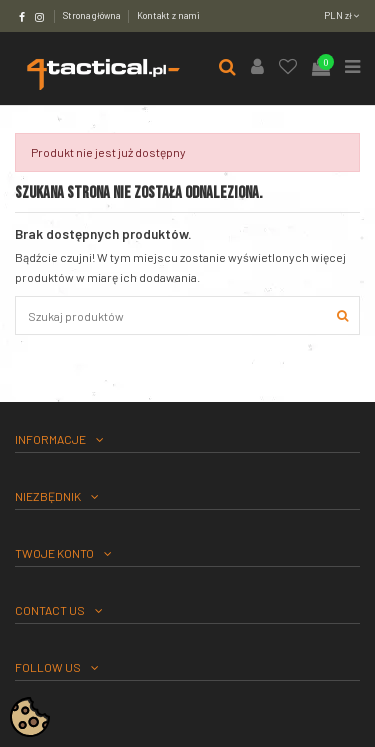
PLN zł (342, 15)
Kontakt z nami (168, 15)
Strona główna (92, 15)
